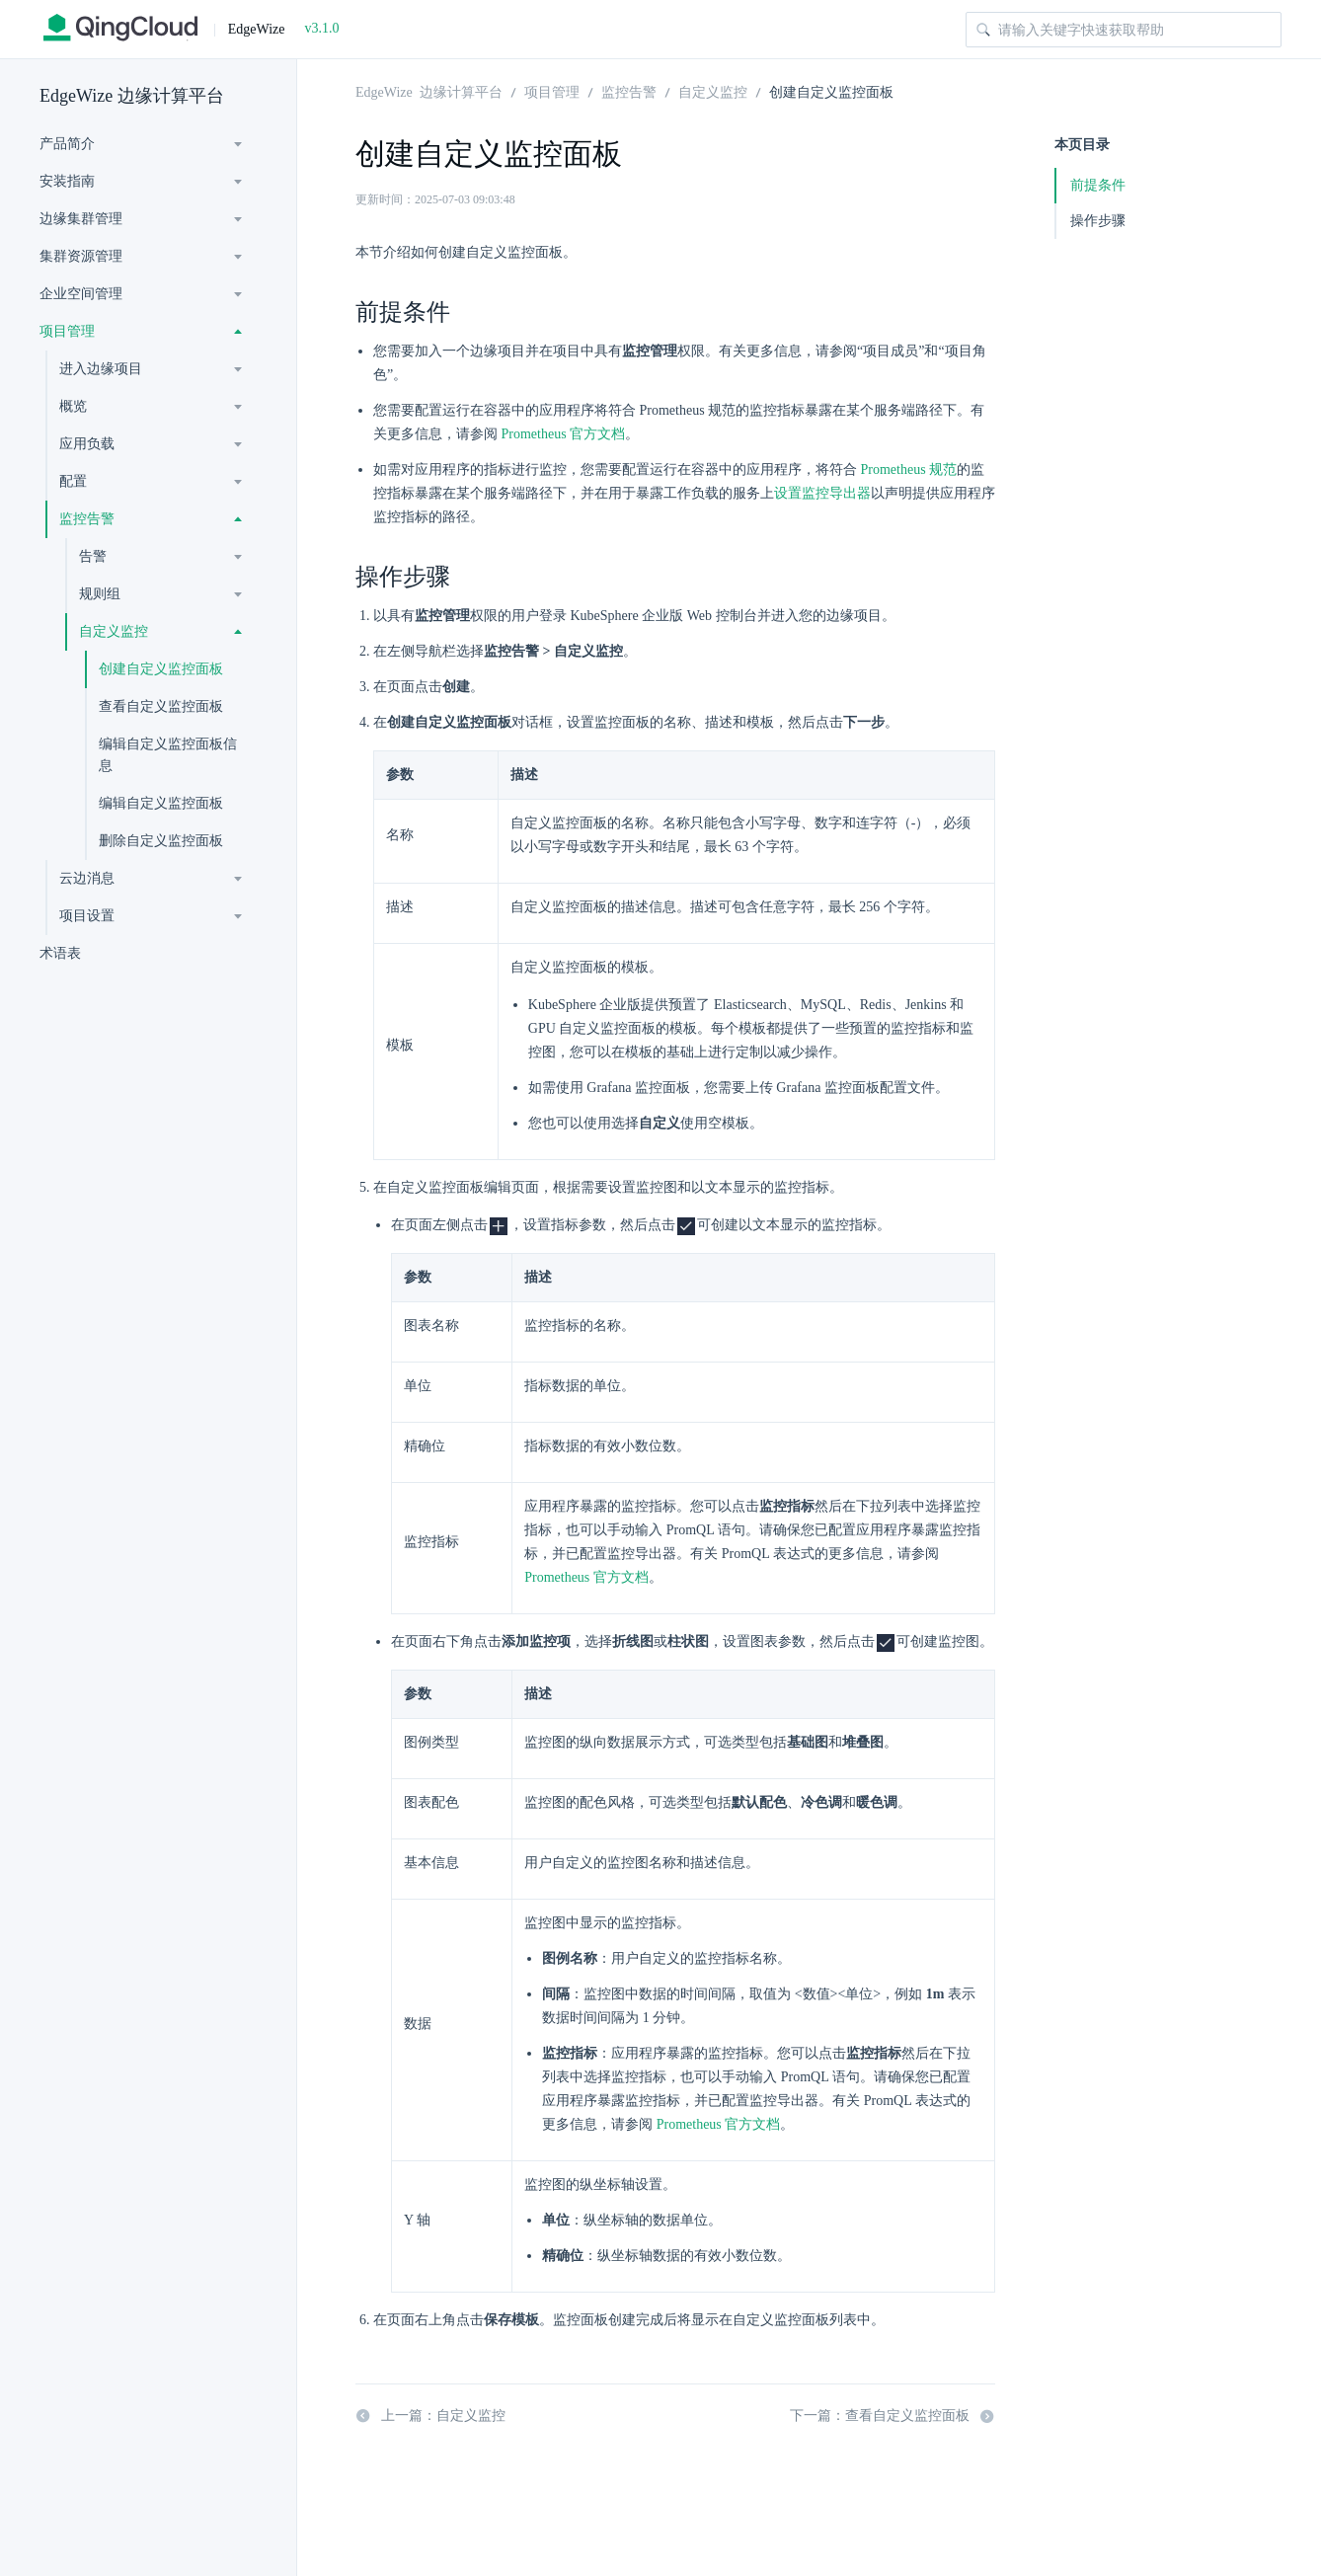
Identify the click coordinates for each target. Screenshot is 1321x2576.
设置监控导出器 (822, 493)
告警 (93, 556)
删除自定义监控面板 (161, 840)
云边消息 (87, 878)
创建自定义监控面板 (161, 669)
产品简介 (67, 143)
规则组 (99, 593)
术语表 (60, 953)
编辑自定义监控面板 (161, 803)
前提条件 (1098, 185)
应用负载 (87, 443)
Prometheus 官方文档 (564, 434)
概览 (73, 406)
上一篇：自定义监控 (430, 2416)
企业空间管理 (80, 293)
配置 (73, 481)
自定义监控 (113, 631)
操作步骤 (1098, 220)
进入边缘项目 (100, 368)
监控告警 (87, 518)
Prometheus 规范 (909, 469)
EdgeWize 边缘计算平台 (131, 96)
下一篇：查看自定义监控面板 (892, 2416)
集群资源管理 (80, 256)
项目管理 (67, 331)
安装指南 (67, 181)
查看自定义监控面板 (161, 706)
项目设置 (87, 915)
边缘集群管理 (80, 218)
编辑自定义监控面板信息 (168, 755)
